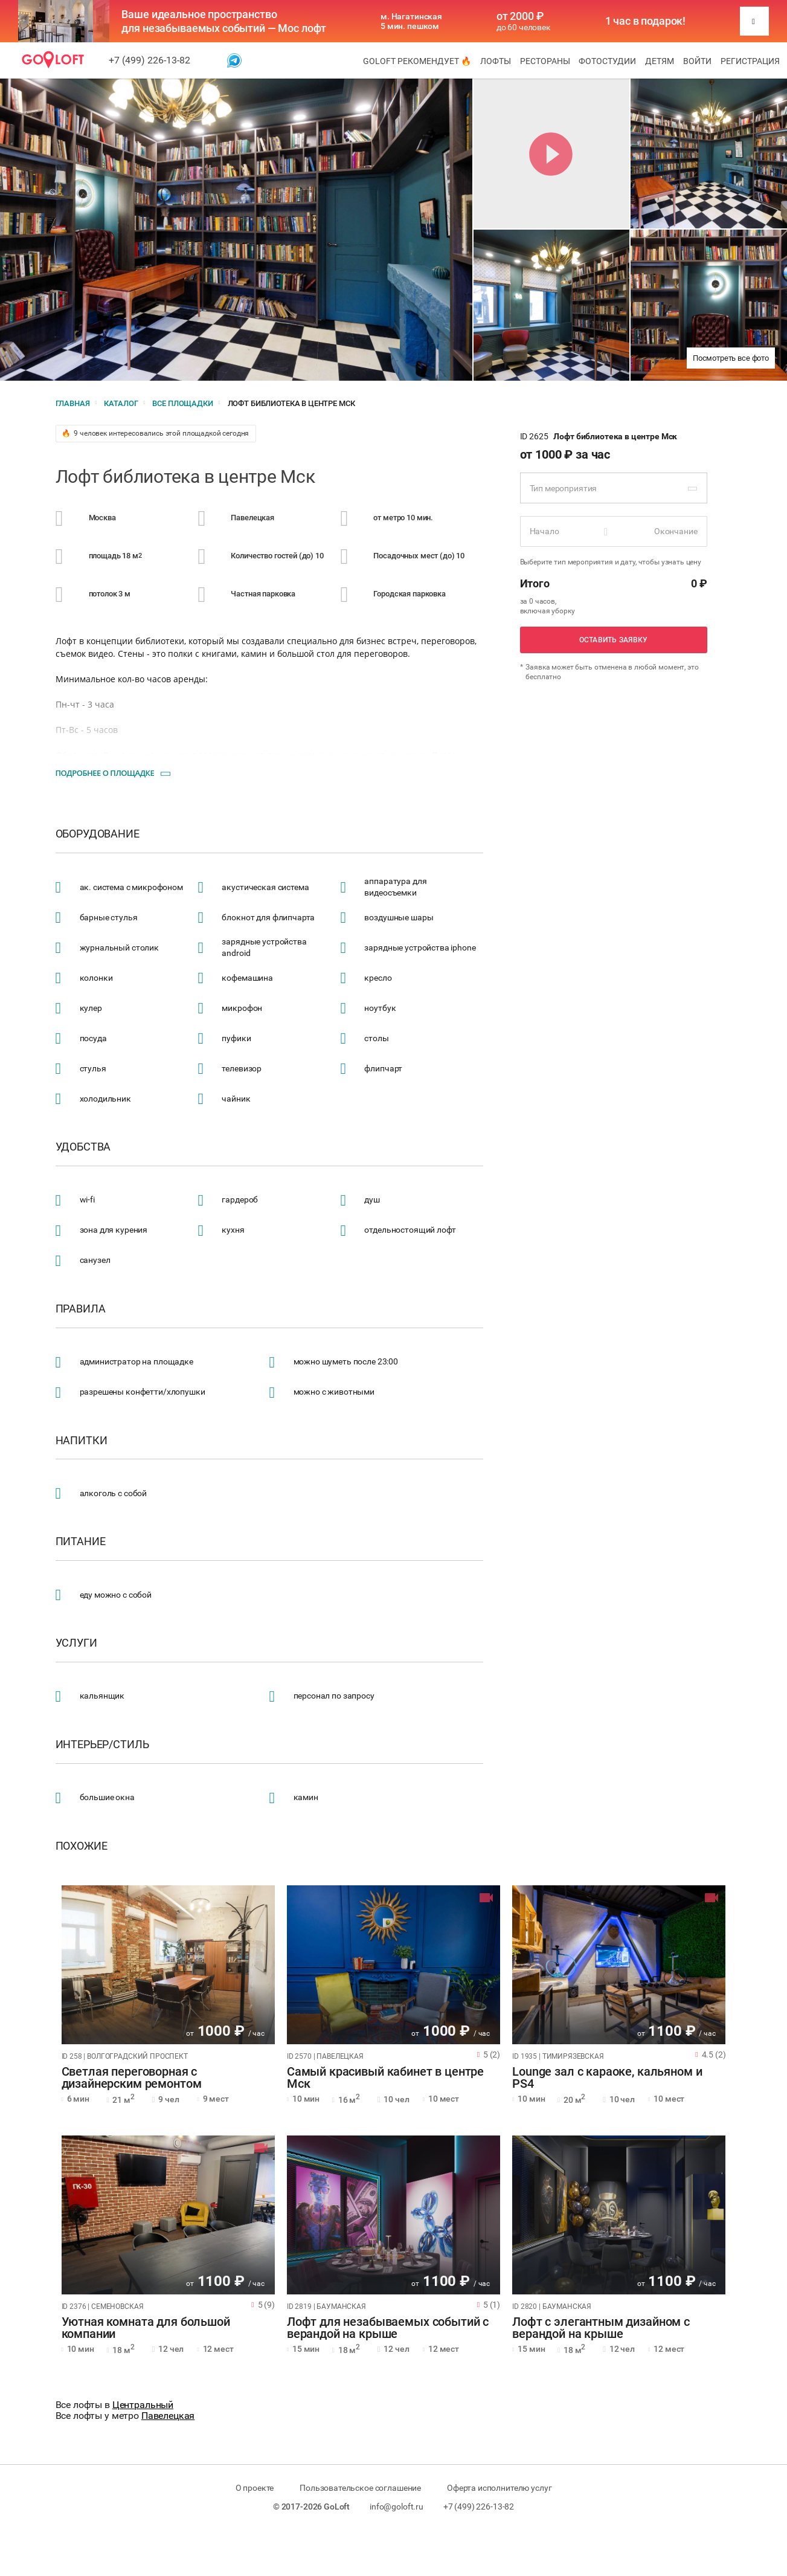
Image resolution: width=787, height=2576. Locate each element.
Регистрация (750, 61)
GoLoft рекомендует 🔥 (417, 61)
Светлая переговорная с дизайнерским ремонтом (132, 2078)
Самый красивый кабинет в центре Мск (385, 2078)
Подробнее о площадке (105, 772)
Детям (659, 61)
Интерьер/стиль (102, 1744)
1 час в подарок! (645, 21)
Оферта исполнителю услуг (499, 2488)
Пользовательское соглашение (360, 2488)
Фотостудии (607, 61)
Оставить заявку (613, 640)
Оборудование (98, 834)
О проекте (255, 2488)
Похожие (82, 1846)
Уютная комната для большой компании (146, 2328)
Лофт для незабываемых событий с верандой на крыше (388, 2328)
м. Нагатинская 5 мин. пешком (411, 21)
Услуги (76, 1643)
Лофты (495, 61)
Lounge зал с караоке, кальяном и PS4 (607, 2078)
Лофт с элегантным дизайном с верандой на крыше (601, 2328)
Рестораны (545, 61)
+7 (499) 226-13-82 (149, 60)
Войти (697, 61)
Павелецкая (168, 2415)
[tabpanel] (168, 1964)
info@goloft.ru (396, 2506)
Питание (81, 1541)
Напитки (82, 1441)
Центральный (142, 2404)
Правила (81, 1309)
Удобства (83, 1147)
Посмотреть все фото (731, 358)
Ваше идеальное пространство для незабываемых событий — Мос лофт (223, 21)
